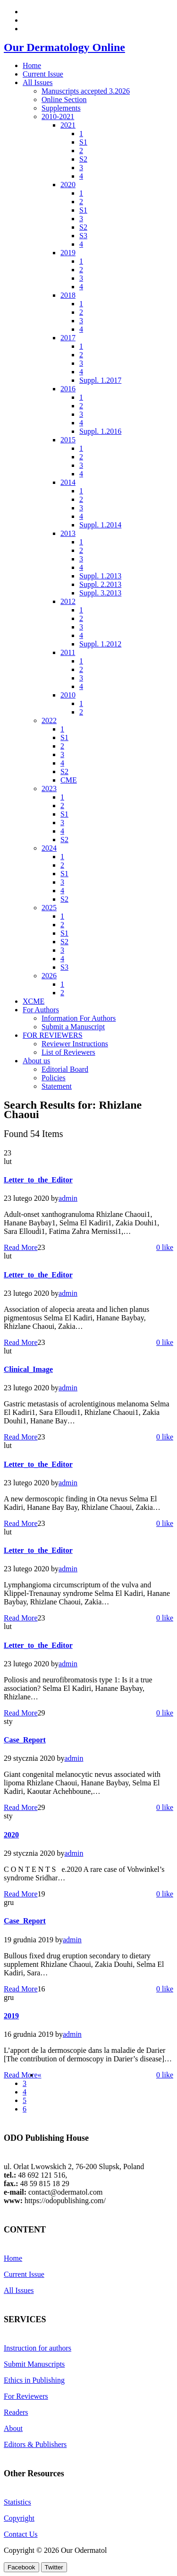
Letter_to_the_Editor (38, 1180)
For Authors (41, 1010)
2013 (68, 533)
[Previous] (40, 2075)
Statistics (17, 2502)
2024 (49, 848)
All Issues (38, 82)
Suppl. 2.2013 (100, 584)
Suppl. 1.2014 (100, 525)
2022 (49, 720)
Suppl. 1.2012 (100, 644)
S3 (83, 236)
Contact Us (21, 2534)
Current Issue (43, 74)
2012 (68, 601)
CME (68, 780)
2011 (67, 652)
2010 (68, 695)
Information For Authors (79, 1018)
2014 (68, 482)
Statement (57, 1086)
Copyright (19, 2518)
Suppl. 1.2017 (100, 380)
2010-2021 (58, 116)
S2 (83, 159)
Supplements (61, 108)
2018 (68, 295)
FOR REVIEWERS (53, 1035)
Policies (54, 1078)
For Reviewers (26, 2396)
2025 (49, 908)
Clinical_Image (28, 1369)
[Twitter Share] (54, 2567)
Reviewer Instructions (75, 1044)
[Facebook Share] (21, 2567)
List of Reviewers (68, 1052)
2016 (68, 389)
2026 (49, 976)
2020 (68, 185)
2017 (68, 338)
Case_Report (25, 1740)
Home (32, 65)
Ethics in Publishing (34, 2380)
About (13, 2428)
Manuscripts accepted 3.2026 (86, 91)
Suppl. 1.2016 (100, 431)
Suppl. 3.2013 (100, 593)
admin (68, 1198)
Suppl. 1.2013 (100, 576)
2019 (68, 253)
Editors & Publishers (35, 2444)
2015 (68, 440)
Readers (16, 2412)
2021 (68, 125)
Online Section (64, 99)
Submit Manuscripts (34, 2364)
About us (36, 1061)
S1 (83, 142)
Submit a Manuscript (73, 1027)
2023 (49, 788)
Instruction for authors (37, 2348)
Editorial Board (65, 1069)
